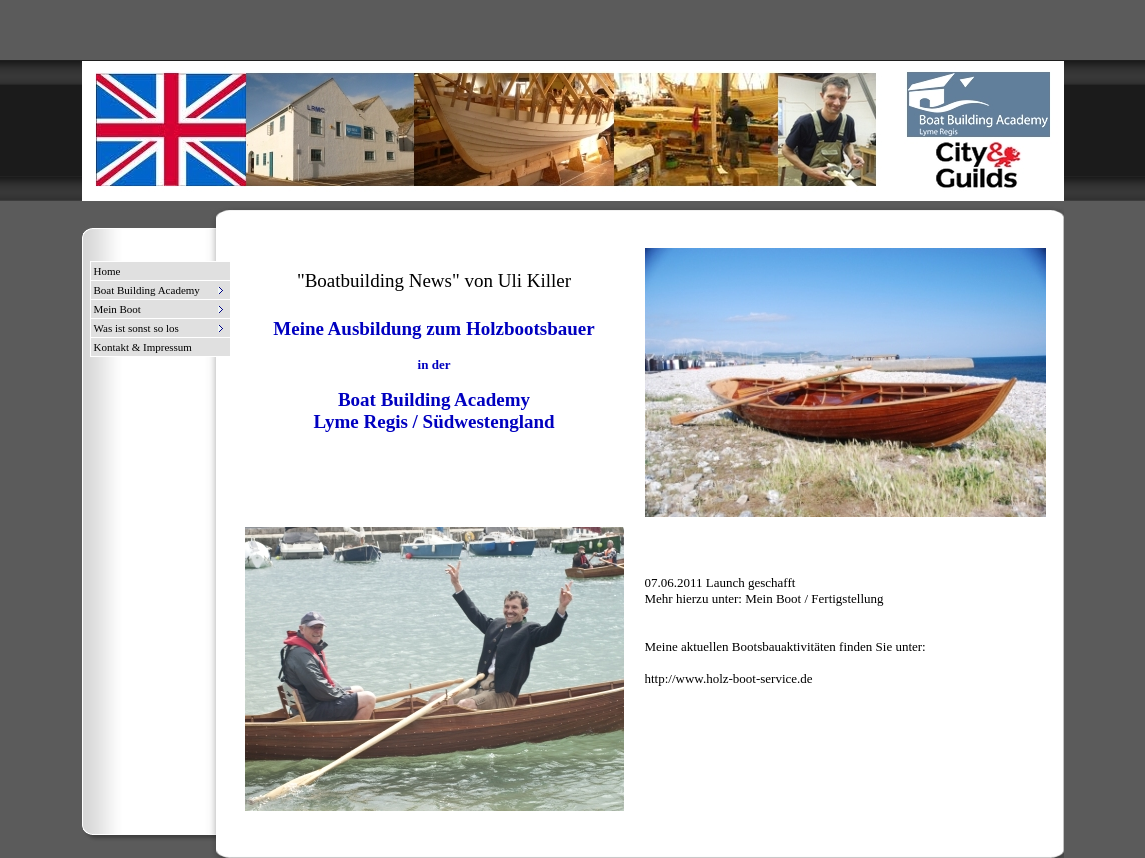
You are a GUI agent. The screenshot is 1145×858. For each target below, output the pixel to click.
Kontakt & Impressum (143, 347)
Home (107, 271)
